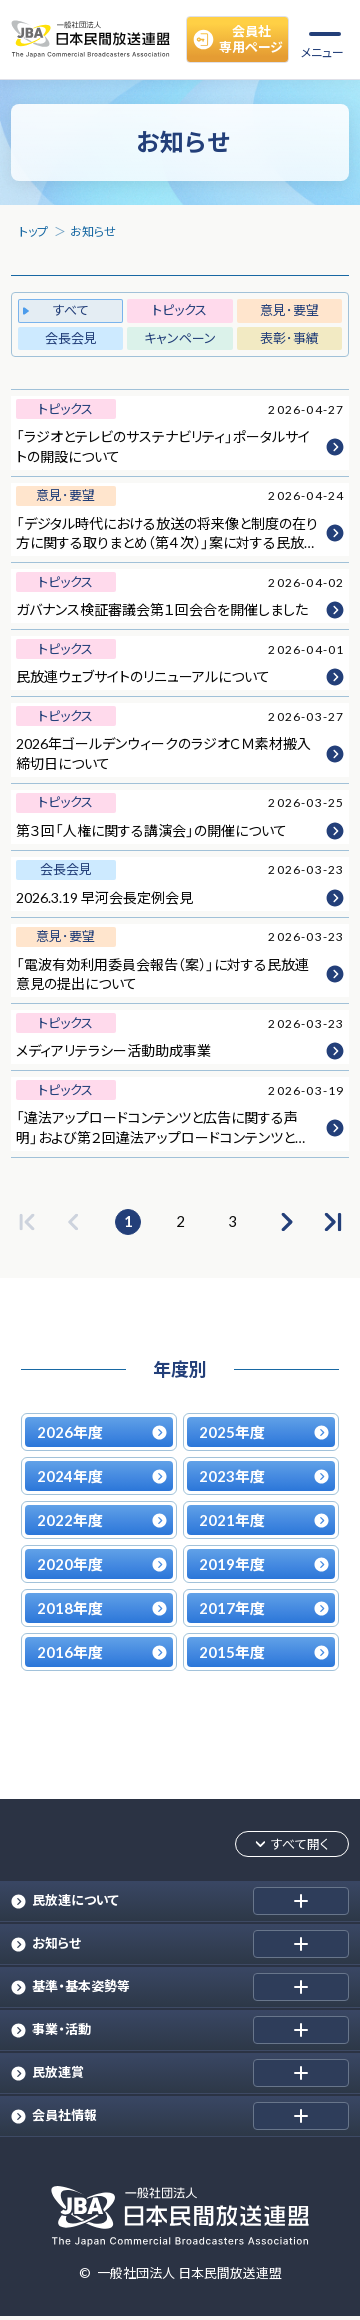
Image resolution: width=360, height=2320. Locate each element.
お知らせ (93, 231)
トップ (33, 231)
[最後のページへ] (333, 1222)
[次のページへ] (285, 1222)
